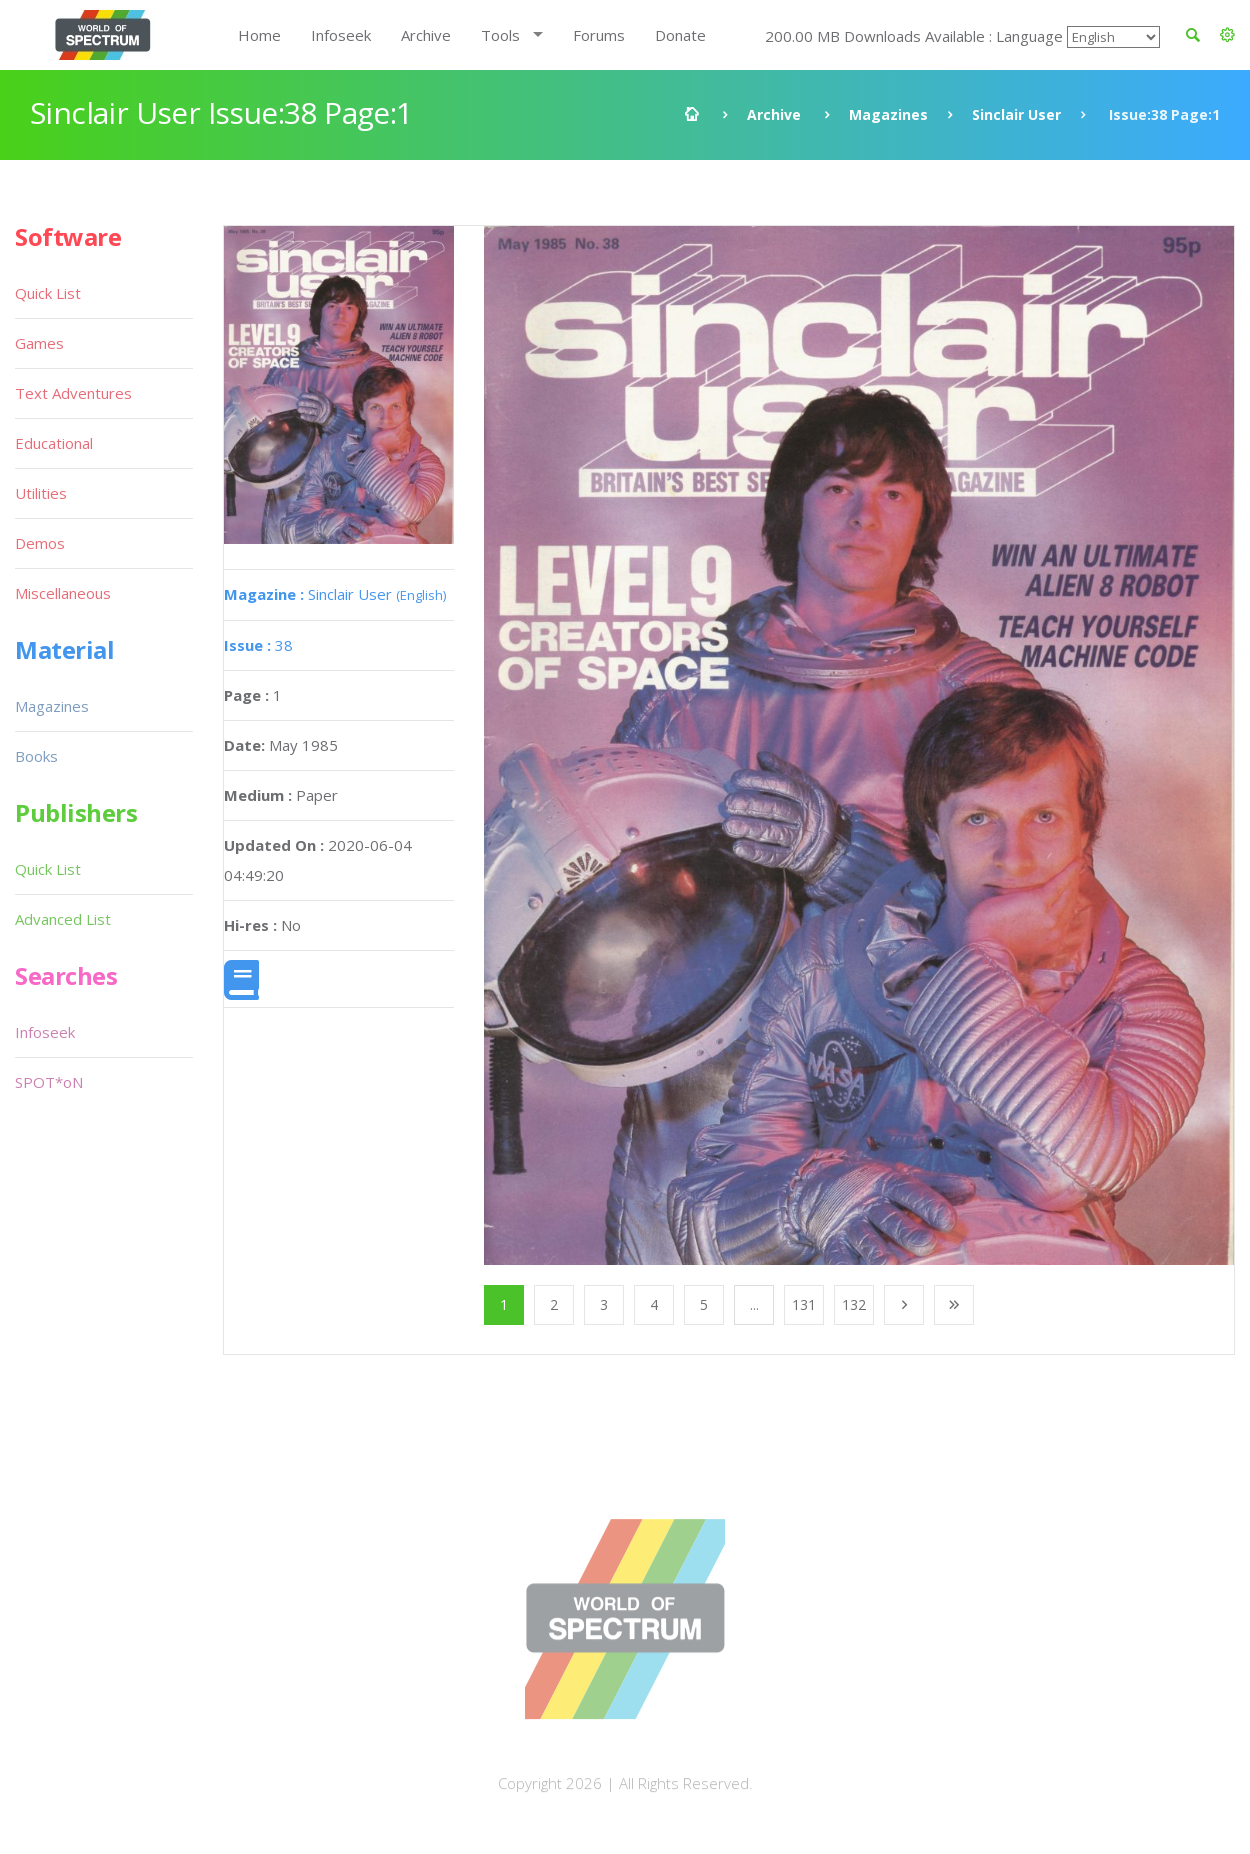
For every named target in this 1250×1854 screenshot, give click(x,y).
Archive (426, 35)
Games (39, 343)
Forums (599, 35)
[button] (1227, 35)
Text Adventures (73, 393)
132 (854, 1304)
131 (804, 1304)
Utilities (41, 493)
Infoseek (341, 35)
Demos (40, 543)
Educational (54, 443)
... (754, 1304)
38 (258, 645)
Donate (680, 35)
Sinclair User (1016, 114)
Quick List (48, 293)
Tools (500, 35)
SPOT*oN (49, 1082)
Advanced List (63, 919)
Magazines (888, 114)
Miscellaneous (63, 593)
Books (36, 756)
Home (259, 35)
